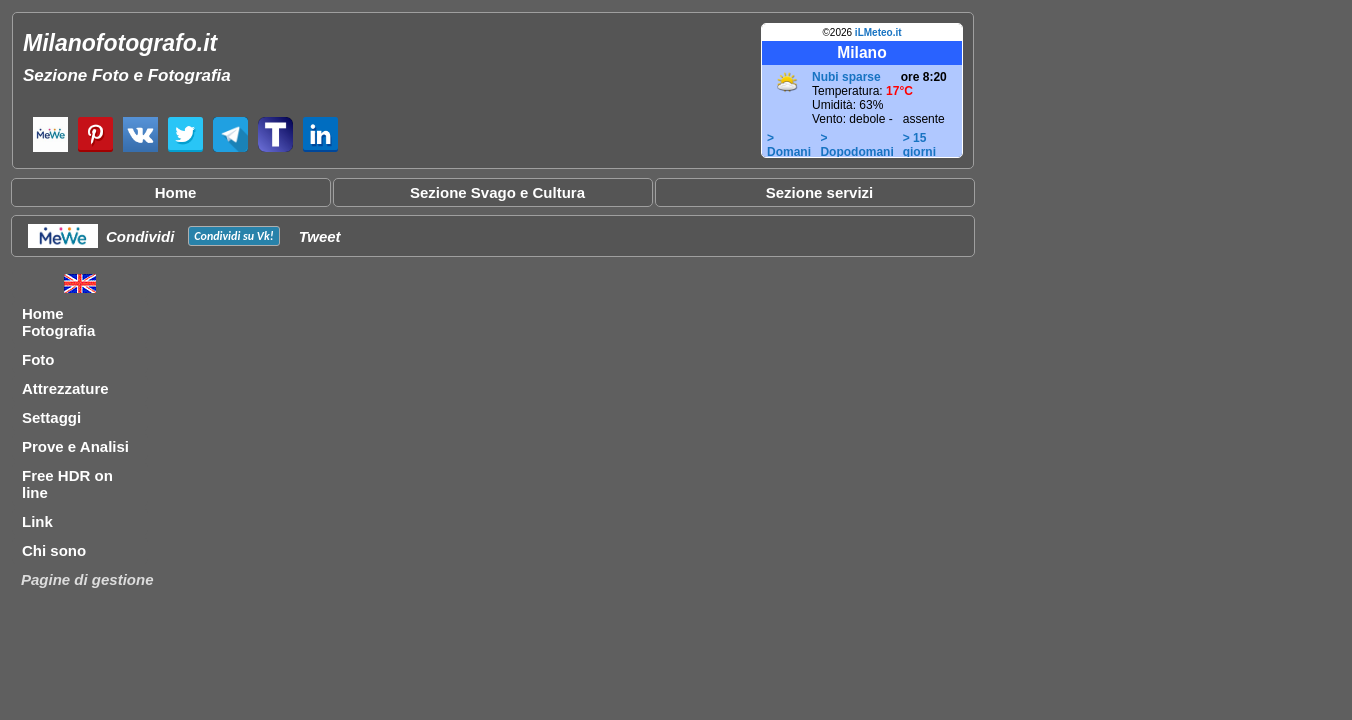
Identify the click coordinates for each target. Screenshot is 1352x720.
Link (37, 521)
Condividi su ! (233, 236)
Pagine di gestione (87, 579)
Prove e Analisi (75, 446)
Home (176, 192)
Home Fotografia (58, 322)
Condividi (140, 236)
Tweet (320, 236)
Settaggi (51, 417)
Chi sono (54, 550)
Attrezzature (65, 388)
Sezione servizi (820, 192)
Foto (38, 359)
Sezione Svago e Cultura (497, 192)
